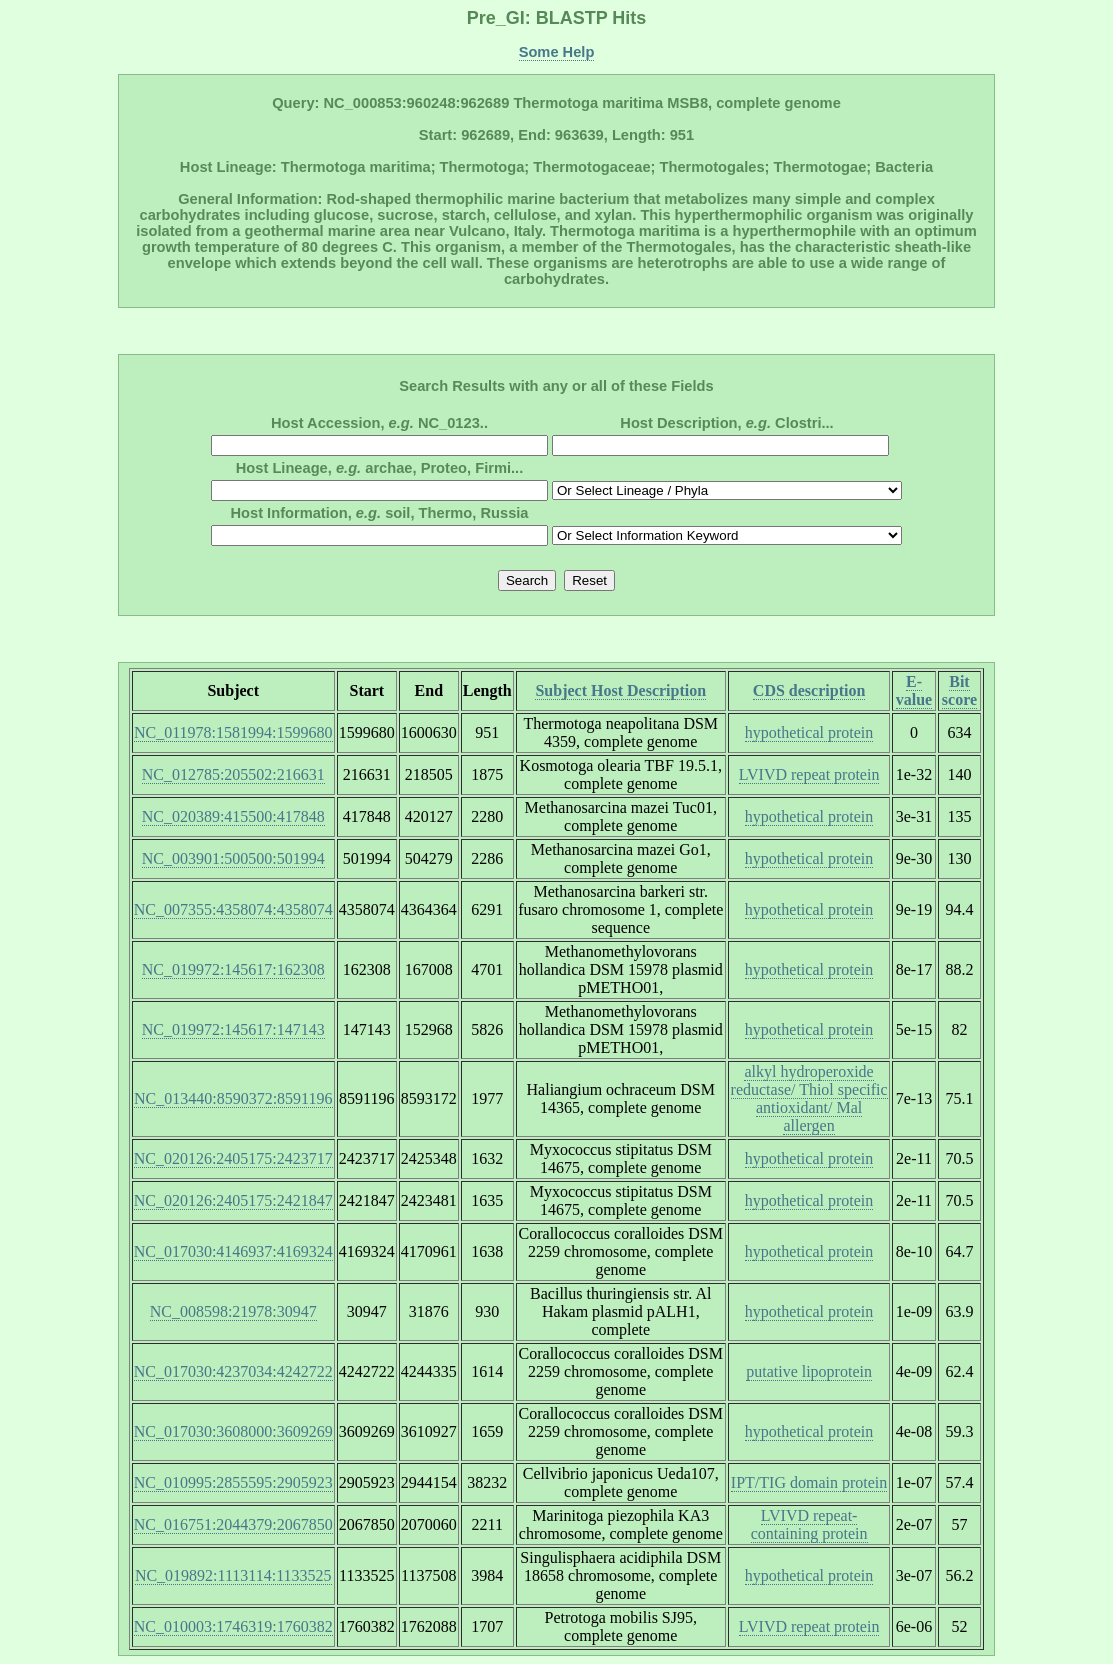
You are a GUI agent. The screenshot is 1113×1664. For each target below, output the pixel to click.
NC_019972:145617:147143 (233, 1029)
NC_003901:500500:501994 (233, 858)
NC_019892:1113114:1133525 (233, 1575)
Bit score (959, 690)
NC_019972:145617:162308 (233, 969)
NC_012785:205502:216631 (233, 774)
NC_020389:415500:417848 (233, 816)
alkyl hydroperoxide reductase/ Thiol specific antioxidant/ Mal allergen (809, 1098)
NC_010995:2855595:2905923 (233, 1482)
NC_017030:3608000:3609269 (233, 1431)
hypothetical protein (809, 732)
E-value (914, 690)
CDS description (809, 690)
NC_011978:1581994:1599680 (233, 732)
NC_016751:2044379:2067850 (233, 1524)
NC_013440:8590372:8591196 (233, 1098)
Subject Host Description (620, 690)
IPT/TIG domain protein (809, 1482)
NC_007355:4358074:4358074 (233, 909)
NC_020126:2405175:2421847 (233, 1200)
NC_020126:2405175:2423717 (233, 1158)
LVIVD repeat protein (809, 774)
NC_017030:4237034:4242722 (233, 1371)
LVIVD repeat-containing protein (809, 1524)
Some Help (557, 52)
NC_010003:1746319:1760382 (233, 1626)
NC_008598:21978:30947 (233, 1311)
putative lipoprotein (809, 1371)
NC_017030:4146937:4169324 (233, 1251)
